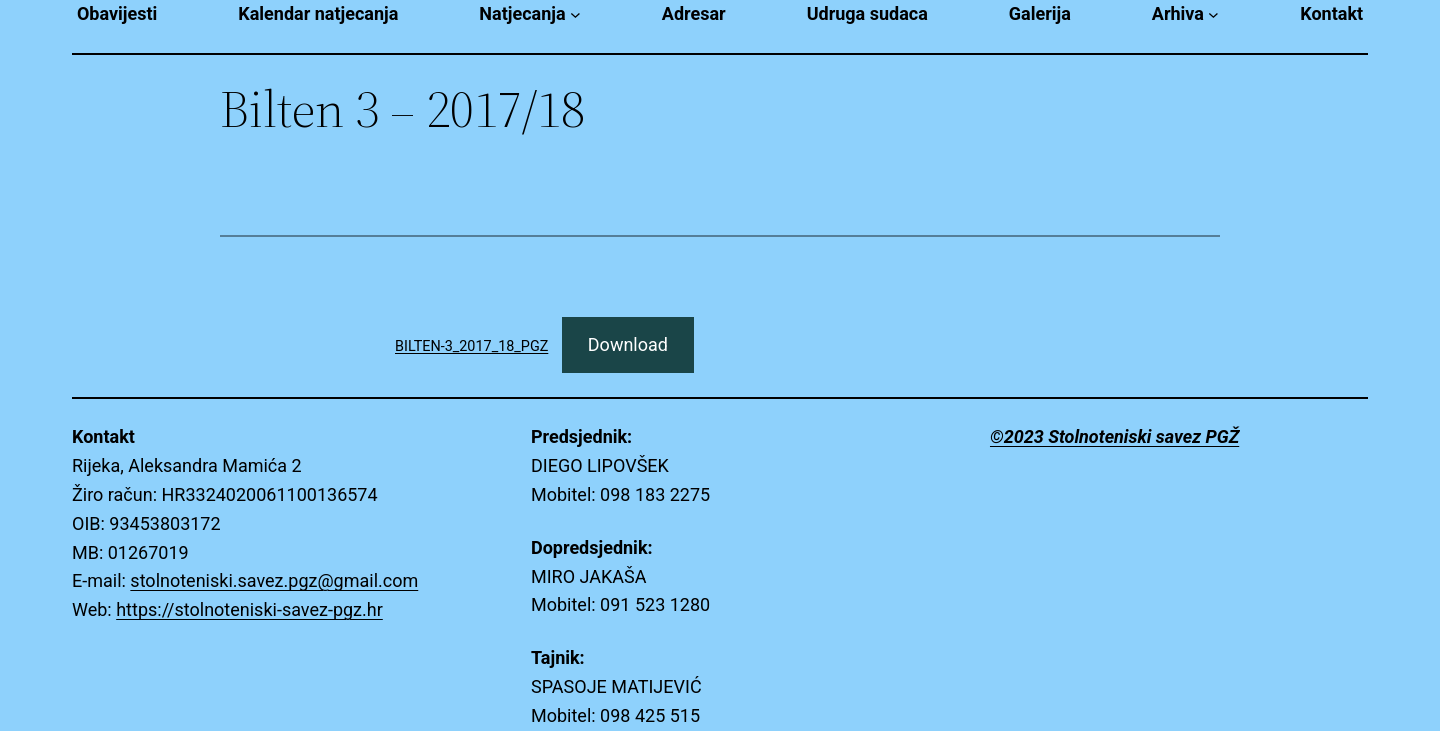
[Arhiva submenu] (1213, 14)
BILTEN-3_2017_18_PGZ (471, 346)
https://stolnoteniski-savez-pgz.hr (249, 609)
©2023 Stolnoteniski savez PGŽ (1114, 436)
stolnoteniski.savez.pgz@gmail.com (274, 580)
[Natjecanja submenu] (575, 14)
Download (628, 344)
